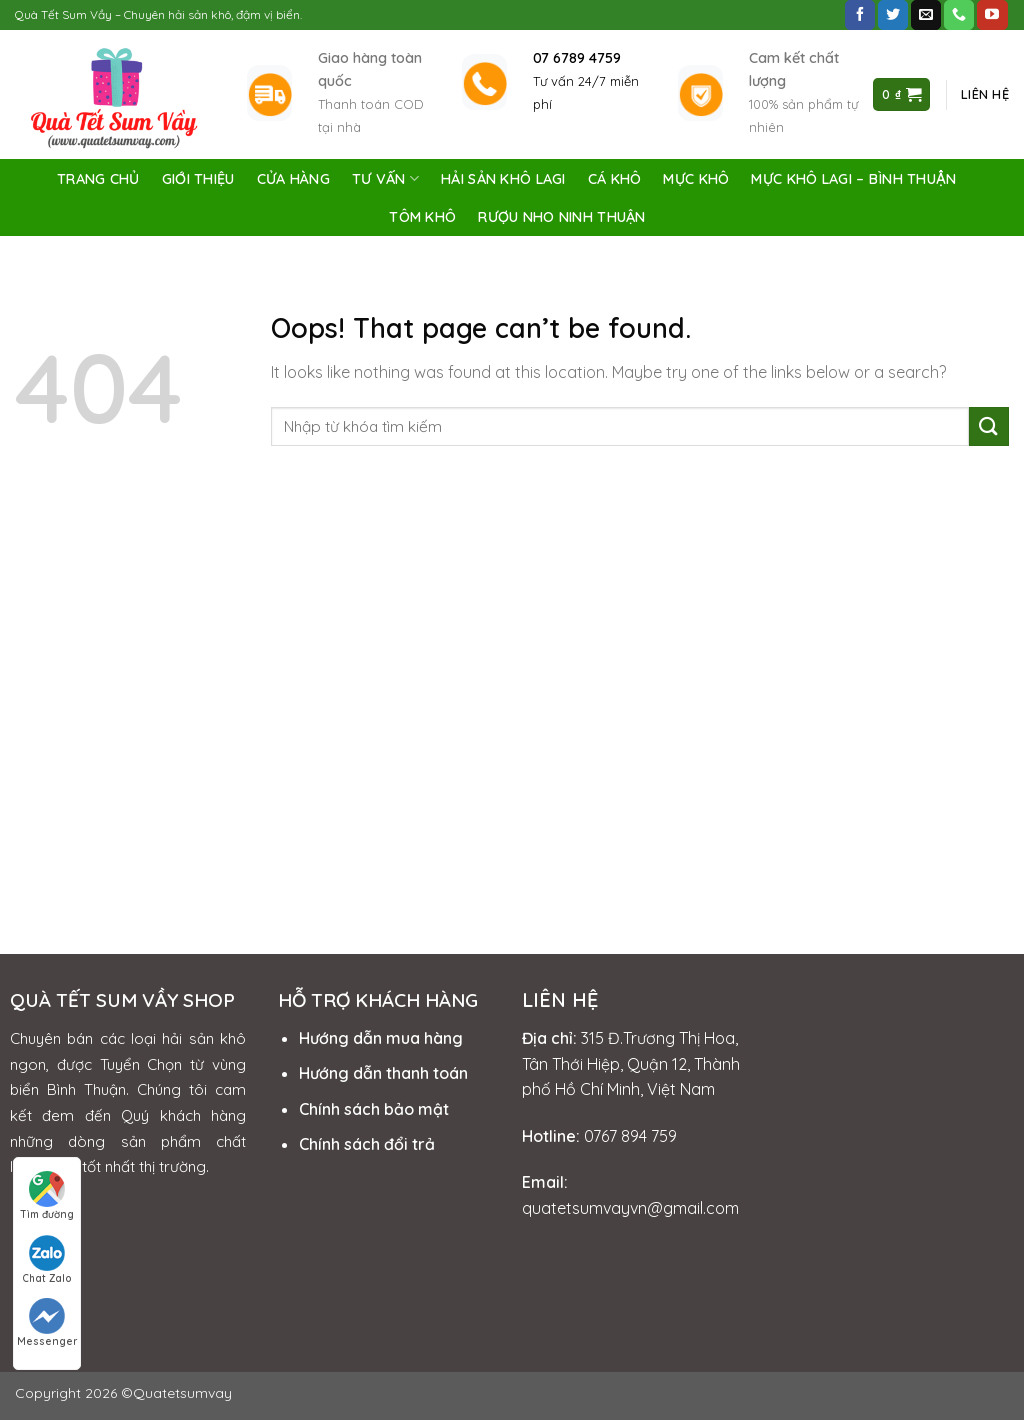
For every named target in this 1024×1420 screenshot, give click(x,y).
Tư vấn (385, 178)
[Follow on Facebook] (860, 15)
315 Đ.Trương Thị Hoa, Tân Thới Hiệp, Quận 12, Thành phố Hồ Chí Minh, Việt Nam (631, 1063)
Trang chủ (98, 179)
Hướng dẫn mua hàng (381, 1038)
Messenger (47, 1323)
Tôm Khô (422, 217)
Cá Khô (615, 179)
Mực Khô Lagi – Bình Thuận (853, 179)
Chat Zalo (47, 1260)
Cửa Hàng (293, 179)
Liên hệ (985, 94)
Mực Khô (696, 179)
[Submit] (989, 426)
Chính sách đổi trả (367, 1144)
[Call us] (959, 15)
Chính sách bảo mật (374, 1109)
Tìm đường (47, 1196)
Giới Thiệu (198, 179)
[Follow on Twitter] (893, 15)
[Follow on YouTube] (992, 15)
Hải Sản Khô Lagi (503, 179)
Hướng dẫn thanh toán (383, 1073)
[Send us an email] (926, 15)
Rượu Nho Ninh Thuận (561, 217)
